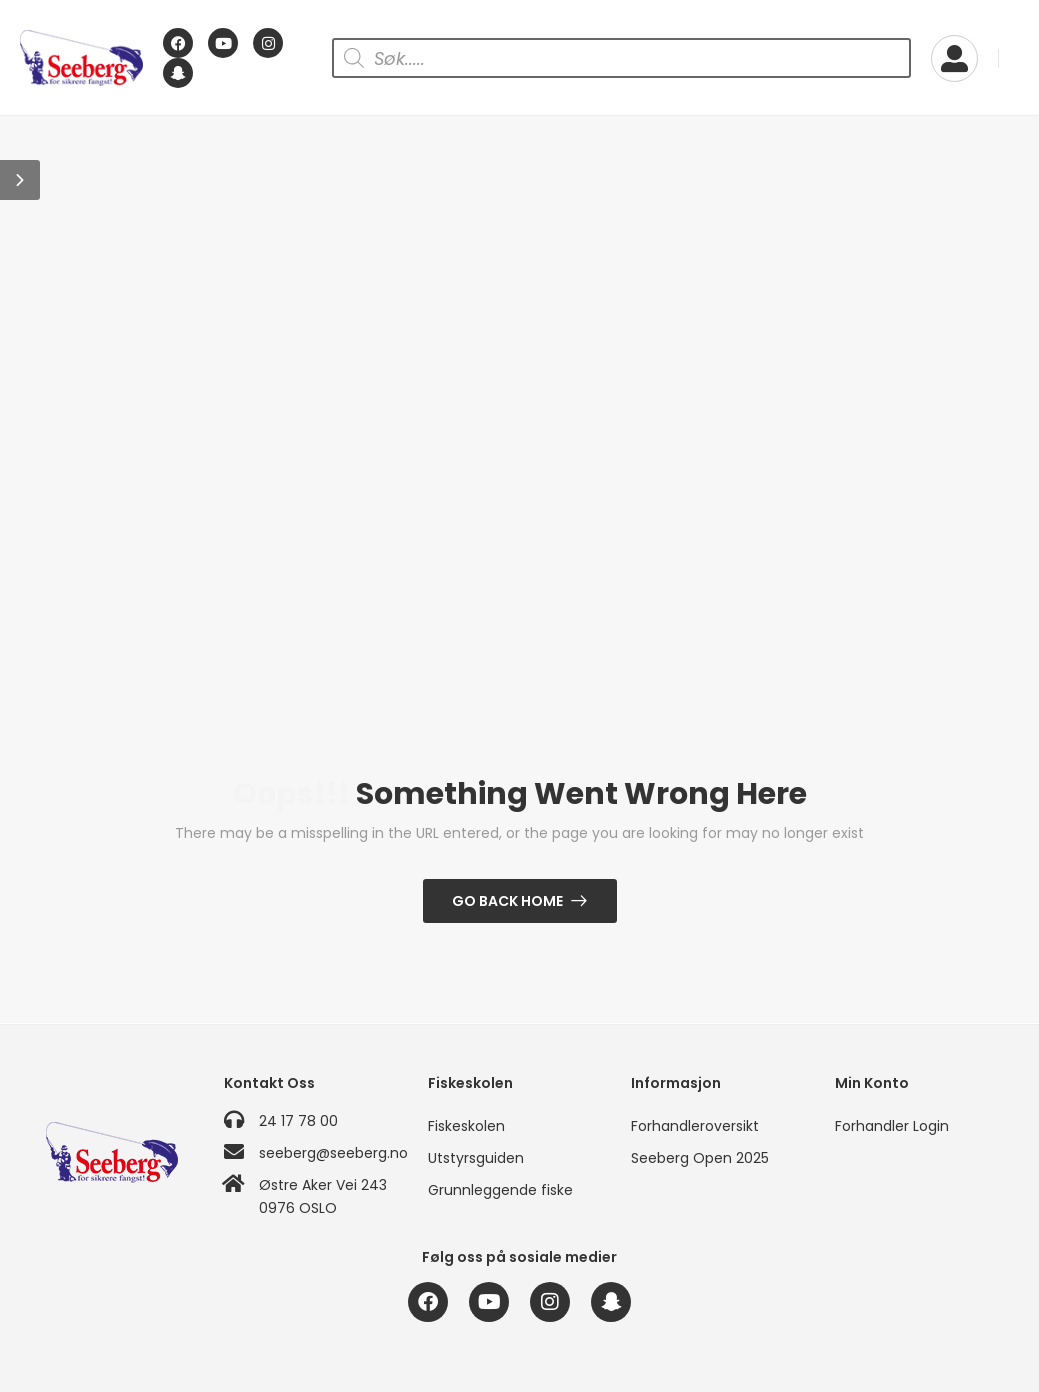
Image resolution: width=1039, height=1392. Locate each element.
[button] (20, 180)
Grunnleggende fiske (500, 1190)
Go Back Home (507, 901)
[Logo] (81, 58)
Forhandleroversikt (695, 1126)
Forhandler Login (892, 1126)
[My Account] (954, 58)
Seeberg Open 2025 (700, 1158)
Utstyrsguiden (476, 1158)
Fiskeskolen (466, 1126)
